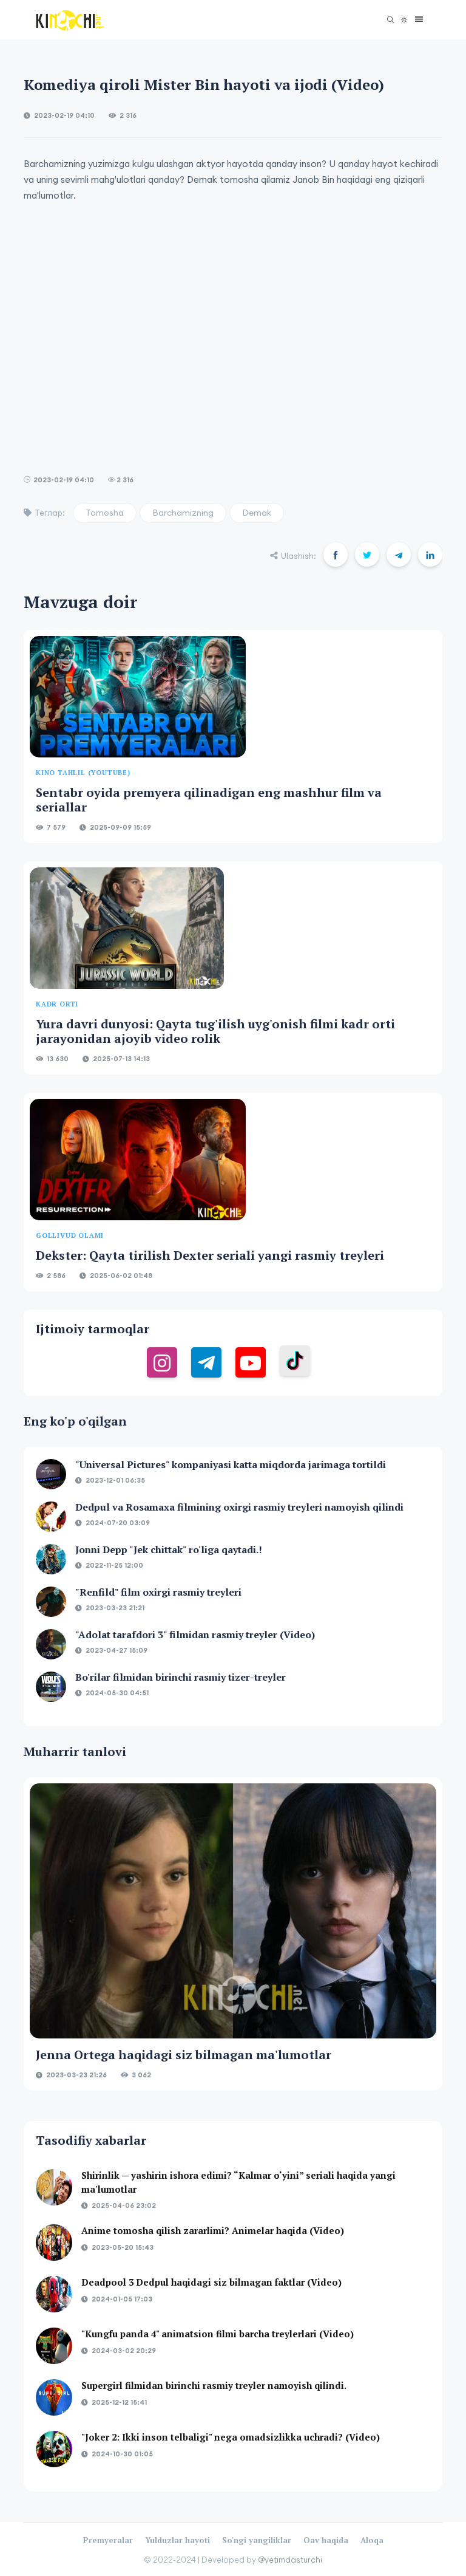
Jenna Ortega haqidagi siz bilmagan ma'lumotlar (183, 2054)
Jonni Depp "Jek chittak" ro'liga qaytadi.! (168, 1549)
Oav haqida (325, 2540)
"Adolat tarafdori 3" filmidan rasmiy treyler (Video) (195, 1634)
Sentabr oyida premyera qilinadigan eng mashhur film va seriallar (209, 799)
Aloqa (371, 2540)
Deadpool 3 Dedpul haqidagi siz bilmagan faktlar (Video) (211, 2282)
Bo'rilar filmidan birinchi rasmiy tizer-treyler (180, 1677)
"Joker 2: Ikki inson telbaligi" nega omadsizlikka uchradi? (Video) (230, 2437)
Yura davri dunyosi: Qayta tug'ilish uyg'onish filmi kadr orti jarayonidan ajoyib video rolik (215, 1031)
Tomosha (105, 512)
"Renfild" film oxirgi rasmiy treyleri (158, 1592)
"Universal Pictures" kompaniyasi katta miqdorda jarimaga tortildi (230, 1464)
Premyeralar (108, 2540)
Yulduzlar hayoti (177, 2540)
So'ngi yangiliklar (256, 2540)
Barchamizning (183, 512)
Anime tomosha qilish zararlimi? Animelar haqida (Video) (212, 2230)
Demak (256, 512)
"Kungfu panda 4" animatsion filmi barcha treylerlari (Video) (217, 2334)
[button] (416, 20)
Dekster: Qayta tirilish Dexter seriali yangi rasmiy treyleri (210, 1255)
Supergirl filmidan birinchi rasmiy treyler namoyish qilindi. (213, 2385)
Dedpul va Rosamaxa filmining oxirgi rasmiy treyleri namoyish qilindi (239, 1507)
